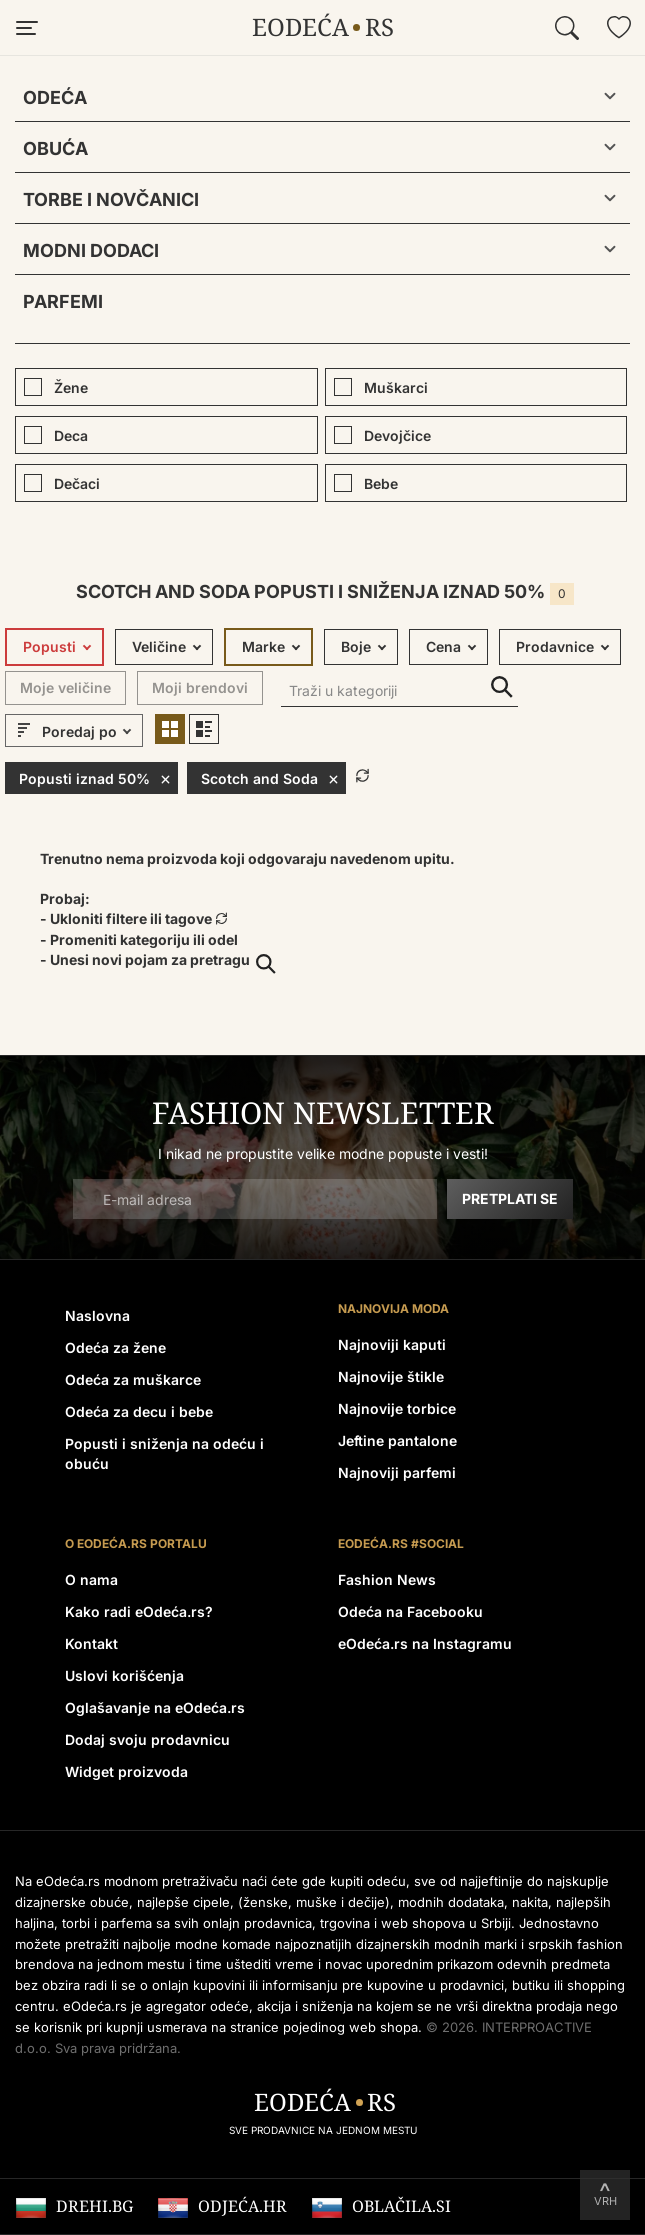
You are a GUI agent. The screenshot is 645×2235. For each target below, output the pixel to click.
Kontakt (91, 1643)
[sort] (89, 732)
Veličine (159, 646)
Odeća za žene (115, 1347)
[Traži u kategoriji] (399, 692)
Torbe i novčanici (111, 199)
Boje (356, 646)
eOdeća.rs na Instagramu (425, 1643)
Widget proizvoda (126, 1771)
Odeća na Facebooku (410, 1611)
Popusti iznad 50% (95, 778)
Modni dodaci (91, 250)
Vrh (605, 2201)
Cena (443, 646)
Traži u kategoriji (502, 687)
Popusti (49, 646)
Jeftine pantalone (397, 1440)
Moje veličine (65, 687)
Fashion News (387, 1579)
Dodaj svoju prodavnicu (147, 1739)
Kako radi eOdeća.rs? (139, 1611)
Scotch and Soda (270, 778)
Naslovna (97, 1315)
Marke (263, 646)
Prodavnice (555, 646)
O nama (91, 1579)
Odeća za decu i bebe (139, 1411)
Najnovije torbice (397, 1408)
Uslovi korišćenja (124, 1675)
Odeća (55, 97)
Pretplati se (510, 1198)
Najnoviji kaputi (392, 1344)
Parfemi (63, 301)
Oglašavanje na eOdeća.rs (155, 1707)
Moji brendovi (200, 687)
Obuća (55, 148)
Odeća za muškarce (133, 1379)
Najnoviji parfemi (397, 1472)
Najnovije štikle (391, 1376)
